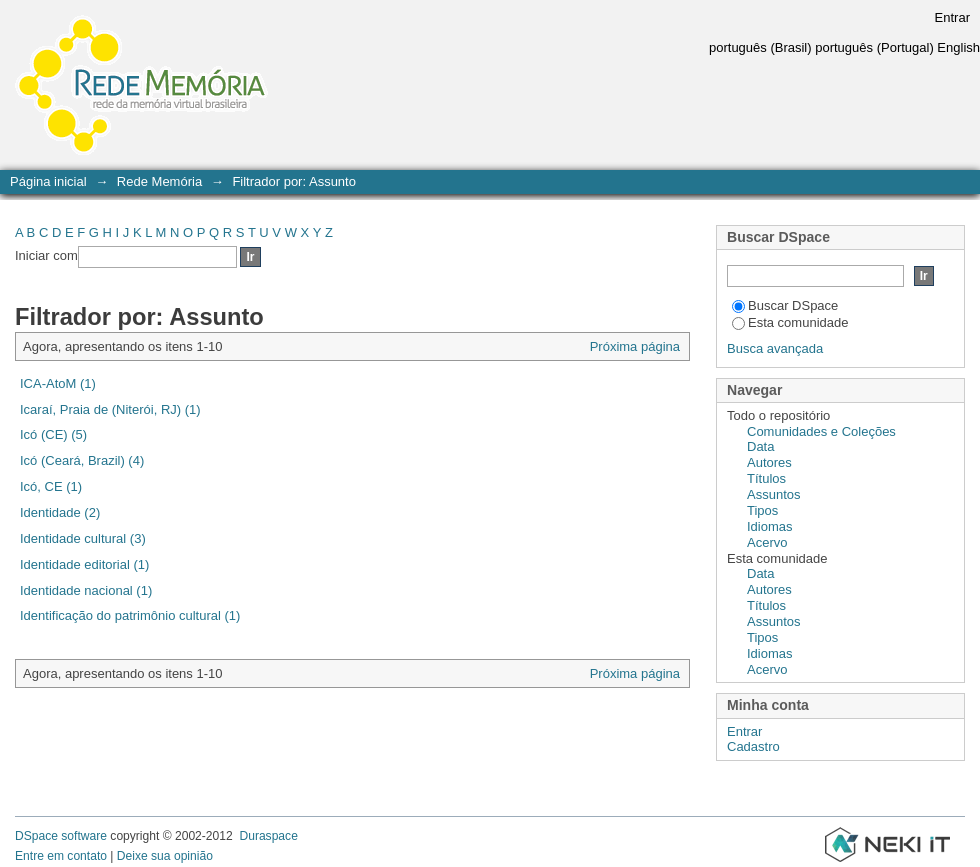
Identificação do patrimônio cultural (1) (130, 615)
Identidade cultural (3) (83, 538)
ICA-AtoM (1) (58, 383)
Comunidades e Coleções (821, 431)
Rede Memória (159, 181)
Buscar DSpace (785, 305)
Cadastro (753, 746)
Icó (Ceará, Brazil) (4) (82, 460)
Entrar (952, 17)
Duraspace (268, 836)
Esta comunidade (790, 322)
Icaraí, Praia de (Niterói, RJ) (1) (110, 409)
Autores (769, 462)
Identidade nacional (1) (86, 590)
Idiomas (770, 526)
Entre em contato (61, 856)
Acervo (767, 542)
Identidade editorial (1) (84, 564)
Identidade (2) (60, 512)
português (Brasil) (760, 47)
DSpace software (61, 836)
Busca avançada (775, 348)
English (958, 47)
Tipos (762, 510)
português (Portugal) (874, 47)
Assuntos (773, 494)
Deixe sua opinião (165, 856)
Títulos (766, 478)
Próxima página (635, 346)
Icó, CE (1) (51, 486)
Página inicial (48, 181)
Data (760, 446)
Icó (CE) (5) (53, 434)
